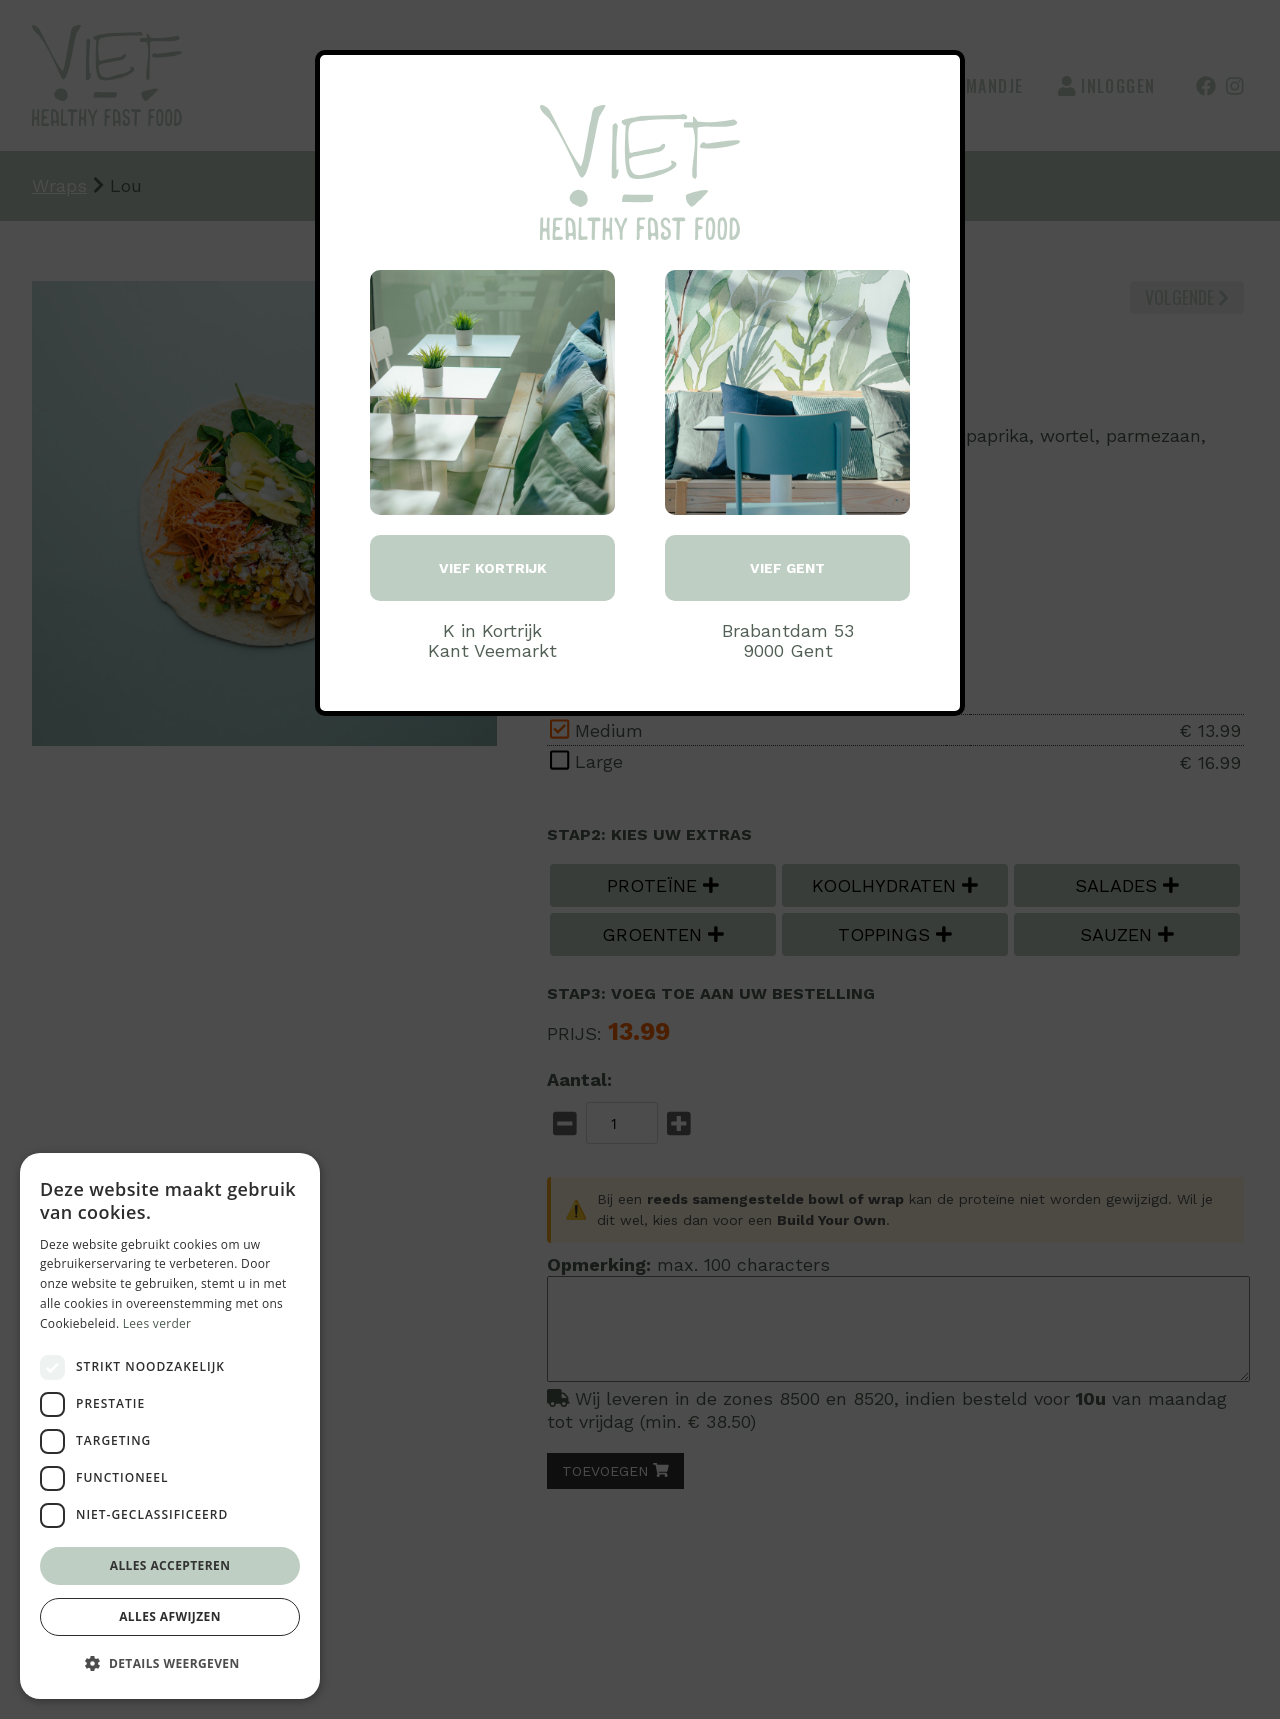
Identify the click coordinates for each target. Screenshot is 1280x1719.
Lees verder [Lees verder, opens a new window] (157, 1323)
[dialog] (170, 1426)
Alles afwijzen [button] (170, 1616)
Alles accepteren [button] (170, 1565)
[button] (170, 1664)
